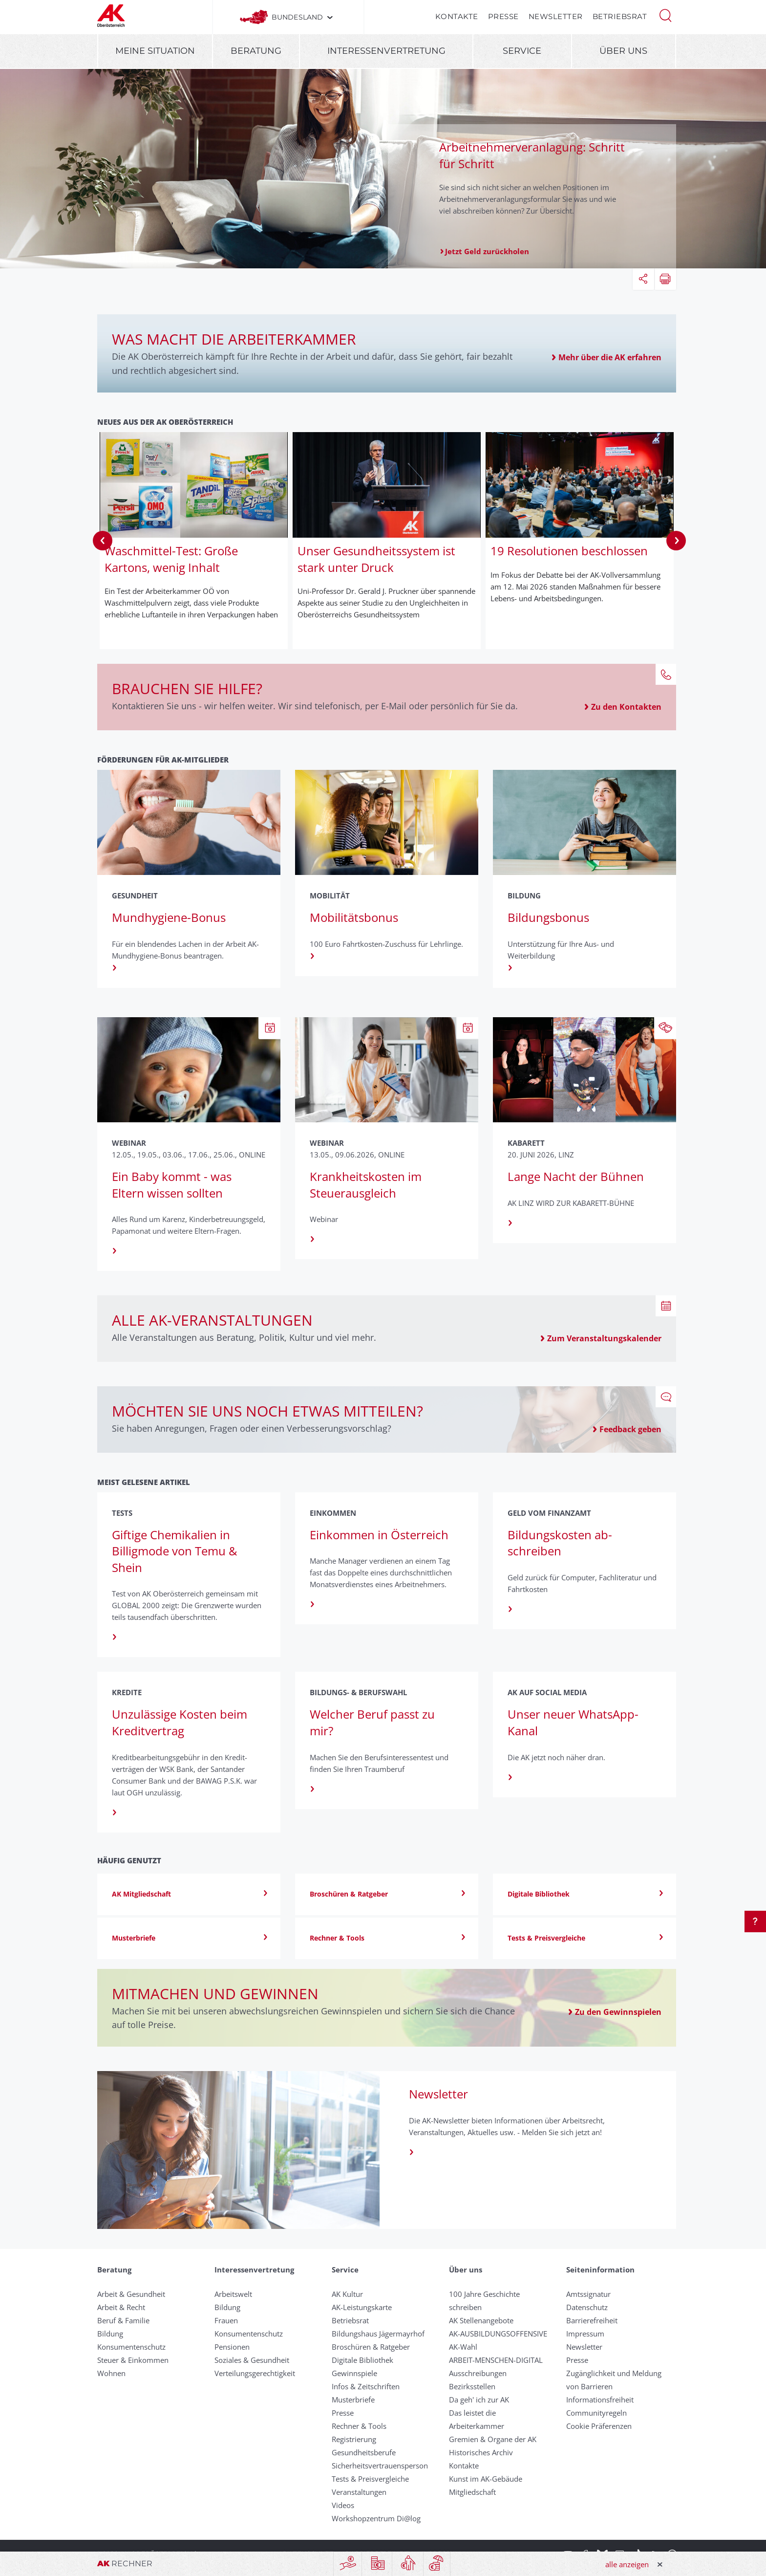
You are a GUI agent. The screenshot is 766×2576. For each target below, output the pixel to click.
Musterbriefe (353, 2399)
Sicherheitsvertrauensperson (380, 2465)
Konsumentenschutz (131, 2347)
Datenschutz (587, 2307)
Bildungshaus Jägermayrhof (378, 2333)
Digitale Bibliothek (362, 2360)
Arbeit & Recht (121, 2307)
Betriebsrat (620, 16)
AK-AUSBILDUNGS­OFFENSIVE (498, 2333)
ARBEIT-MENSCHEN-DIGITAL (496, 2360)
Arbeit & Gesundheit (131, 2294)
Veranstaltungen (359, 2492)
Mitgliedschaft (472, 2492)
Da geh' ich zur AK (479, 2399)
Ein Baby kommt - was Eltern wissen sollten (172, 1184)
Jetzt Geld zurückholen (487, 251)
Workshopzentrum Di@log (376, 2518)
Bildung (110, 2333)
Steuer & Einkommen (133, 2360)
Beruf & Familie (123, 2320)
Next (676, 540)
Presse (503, 16)
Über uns (623, 50)
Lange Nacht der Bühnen (576, 1176)
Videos (343, 2505)
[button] (665, 14)
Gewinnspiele (354, 2373)
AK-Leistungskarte (362, 2307)
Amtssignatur (588, 2294)
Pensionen (232, 2347)
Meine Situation (155, 50)
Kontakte (456, 16)
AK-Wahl (463, 2347)
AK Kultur (347, 2294)
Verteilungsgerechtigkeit (254, 2373)
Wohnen (111, 2373)
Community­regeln (596, 2413)
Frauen (226, 2320)
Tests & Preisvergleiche (370, 2479)
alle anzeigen (627, 2564)
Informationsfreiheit (600, 2399)
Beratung (256, 50)
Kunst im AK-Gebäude (485, 2479)
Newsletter (556, 16)
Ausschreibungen (478, 2373)
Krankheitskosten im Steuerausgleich (366, 1184)
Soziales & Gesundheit (251, 2360)
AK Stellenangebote (481, 2320)
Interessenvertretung (386, 50)
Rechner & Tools (359, 2426)
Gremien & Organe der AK (492, 2439)
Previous (102, 540)
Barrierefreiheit (591, 2320)
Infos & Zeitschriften (366, 2386)
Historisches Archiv (481, 2452)
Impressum (585, 2333)
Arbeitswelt (233, 2294)
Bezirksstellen (472, 2386)
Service (522, 50)
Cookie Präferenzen (599, 2426)
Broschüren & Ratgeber (371, 2347)
